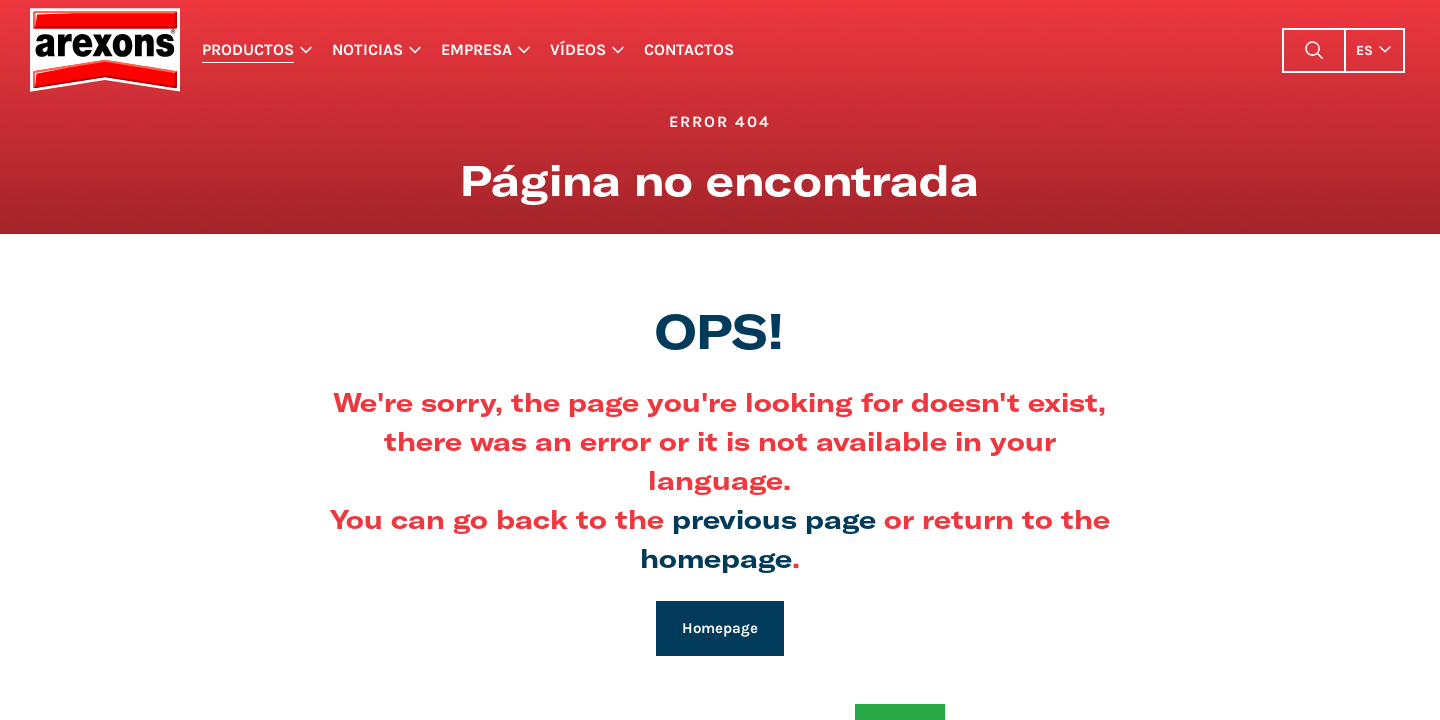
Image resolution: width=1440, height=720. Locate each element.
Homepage (720, 628)
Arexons (104, 50)
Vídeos (578, 49)
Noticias (367, 49)
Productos (248, 49)
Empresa (476, 49)
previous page (774, 518)
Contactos (689, 49)
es (1364, 50)
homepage (716, 557)
